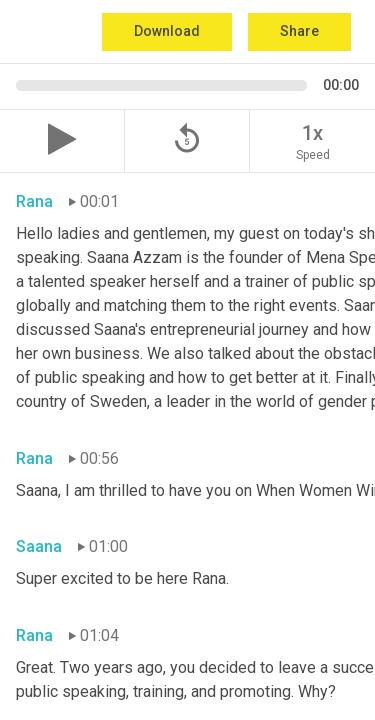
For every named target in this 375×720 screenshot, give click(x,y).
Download (167, 31)
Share (299, 31)
